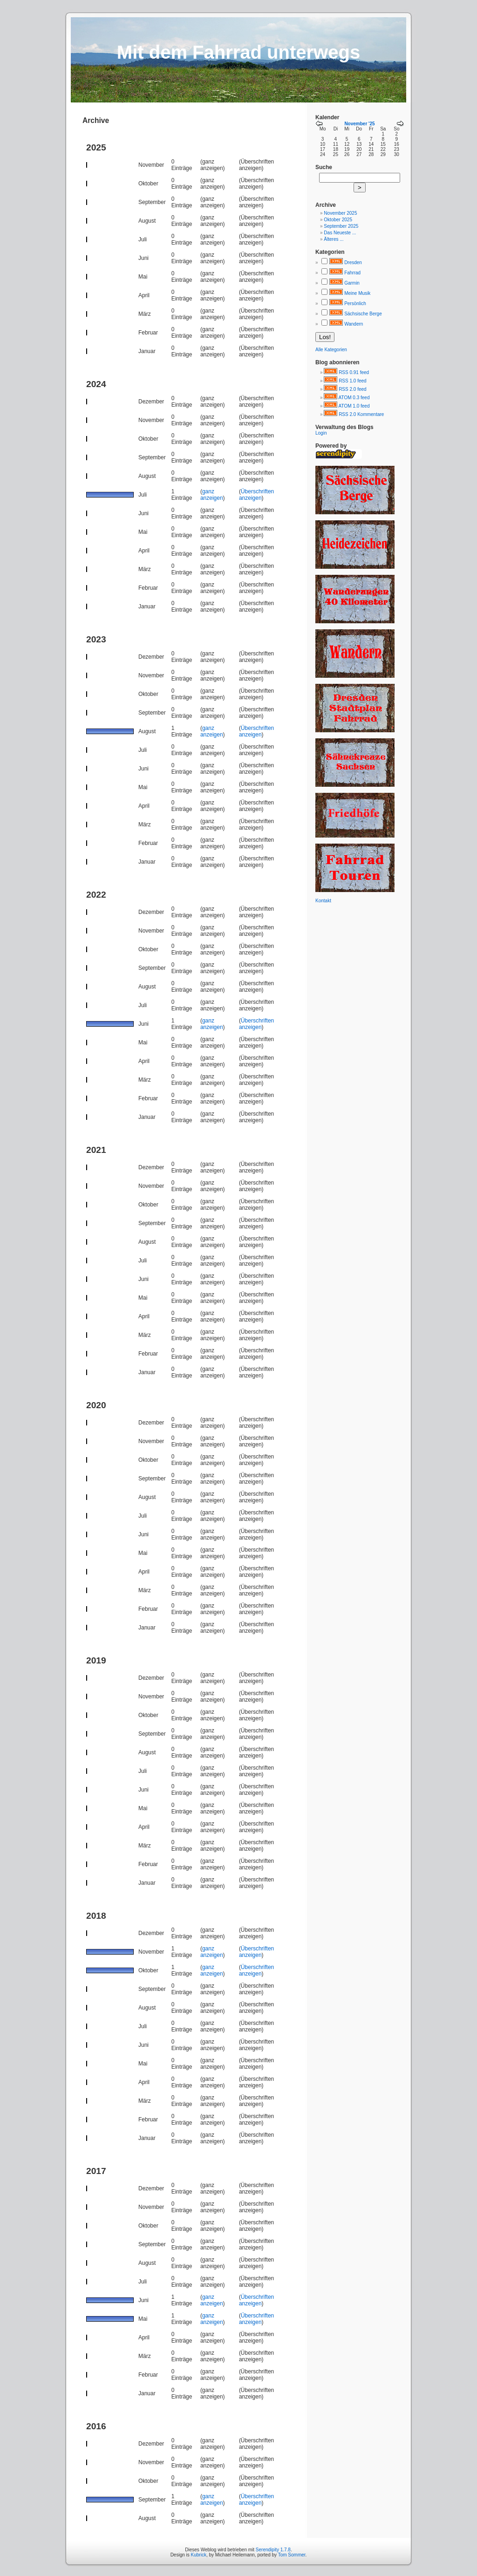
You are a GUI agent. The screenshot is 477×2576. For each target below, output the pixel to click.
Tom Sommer (292, 2554)
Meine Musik (357, 293)
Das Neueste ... (340, 232)
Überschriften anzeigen (256, 494)
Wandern (353, 324)
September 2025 (341, 226)
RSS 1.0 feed (352, 380)
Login (321, 433)
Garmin (352, 283)
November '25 (359, 123)
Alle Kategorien (331, 349)
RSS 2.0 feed (352, 389)
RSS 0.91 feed (354, 372)
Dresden (353, 262)
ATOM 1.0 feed (354, 406)
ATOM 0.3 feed (354, 397)
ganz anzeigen (211, 494)
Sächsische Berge (363, 313)
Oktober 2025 (338, 219)
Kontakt (323, 900)
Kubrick (198, 2554)
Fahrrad (352, 272)
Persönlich (355, 303)
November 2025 (340, 213)
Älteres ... (333, 239)
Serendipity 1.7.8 (273, 2549)
